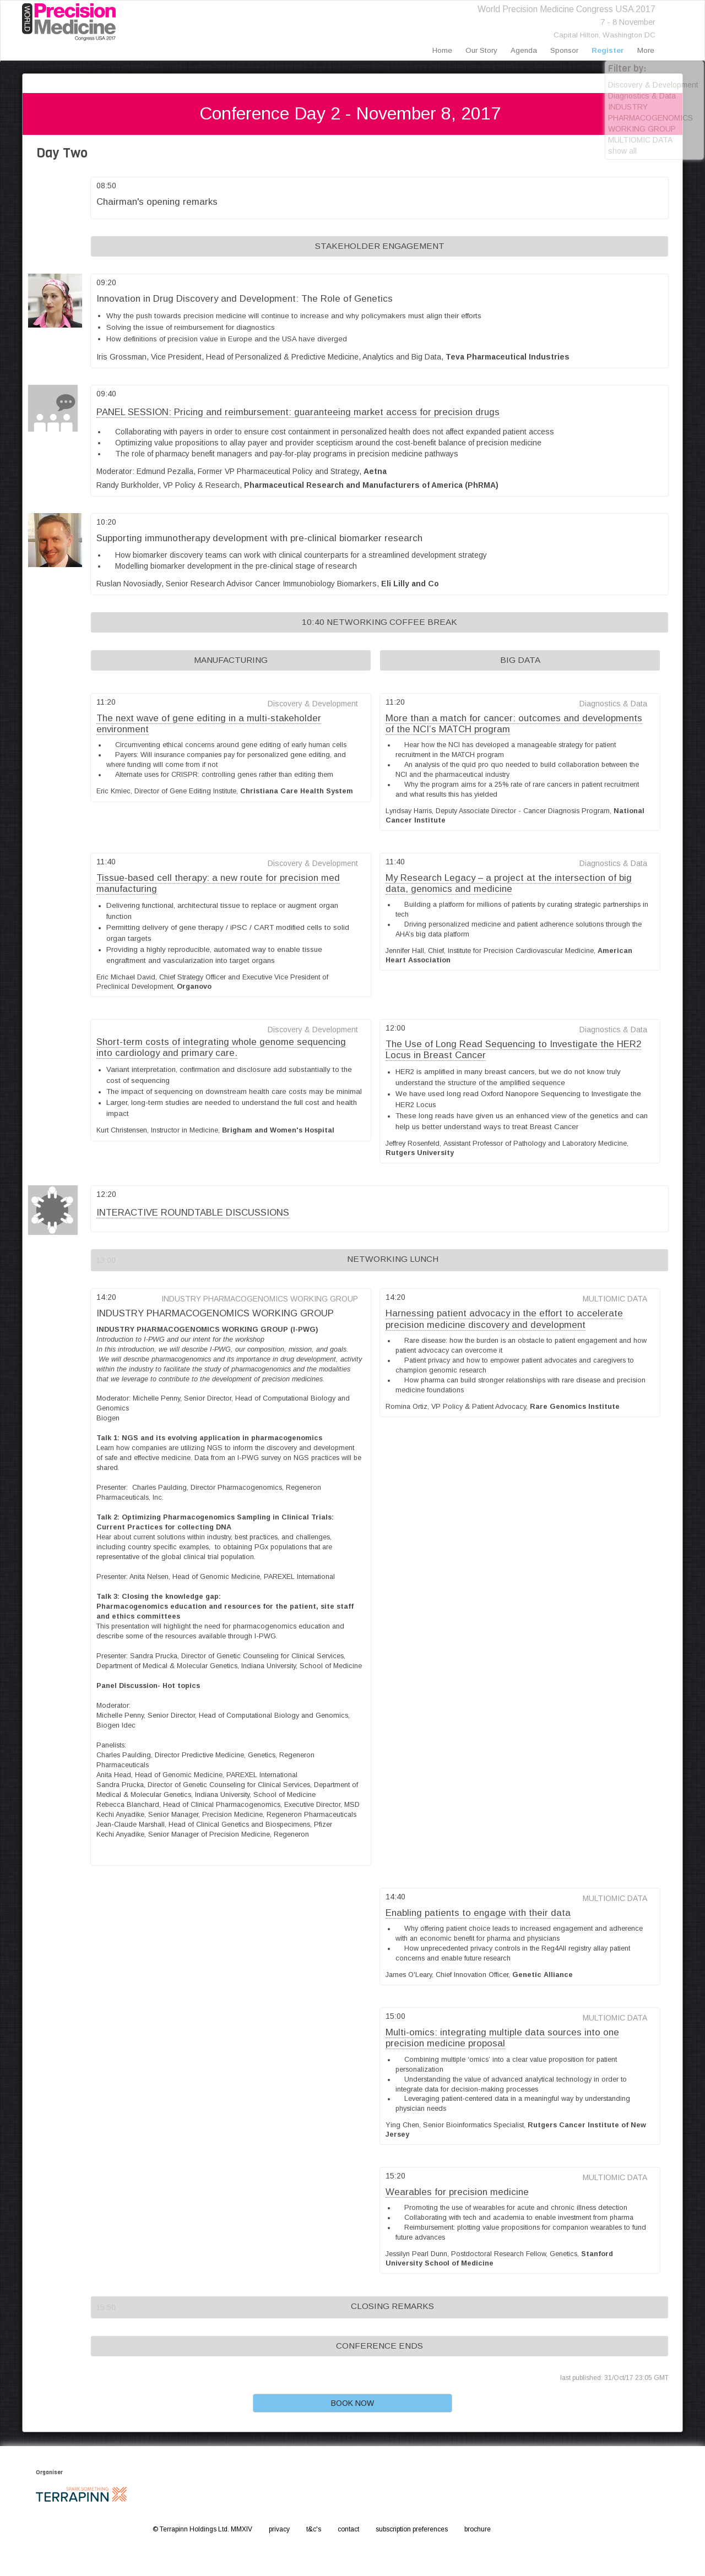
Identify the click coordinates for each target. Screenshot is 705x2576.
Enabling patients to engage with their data (478, 1913)
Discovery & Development (653, 84)
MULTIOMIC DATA (640, 139)
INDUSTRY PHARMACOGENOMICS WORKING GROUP (650, 117)
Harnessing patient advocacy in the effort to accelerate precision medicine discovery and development (504, 1319)
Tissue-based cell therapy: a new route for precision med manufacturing (218, 883)
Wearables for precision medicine (457, 2192)
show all (622, 150)
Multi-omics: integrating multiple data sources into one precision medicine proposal (502, 2038)
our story (481, 50)
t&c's (313, 2529)
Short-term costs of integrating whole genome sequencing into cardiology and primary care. (221, 1047)
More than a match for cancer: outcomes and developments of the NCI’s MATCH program (514, 723)
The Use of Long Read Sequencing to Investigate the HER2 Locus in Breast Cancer (513, 1049)
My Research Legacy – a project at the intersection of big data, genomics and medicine (509, 883)
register (608, 50)
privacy (279, 2529)
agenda (524, 50)
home (442, 50)
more (645, 50)
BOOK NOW (352, 2403)
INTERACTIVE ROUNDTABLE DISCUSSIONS (192, 1212)
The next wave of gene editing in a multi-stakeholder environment (208, 723)
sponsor (564, 50)
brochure (477, 2529)
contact (348, 2529)
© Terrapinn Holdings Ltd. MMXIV (202, 2529)
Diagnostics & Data (642, 95)
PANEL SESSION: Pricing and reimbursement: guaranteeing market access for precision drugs (298, 412)
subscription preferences (412, 2529)
